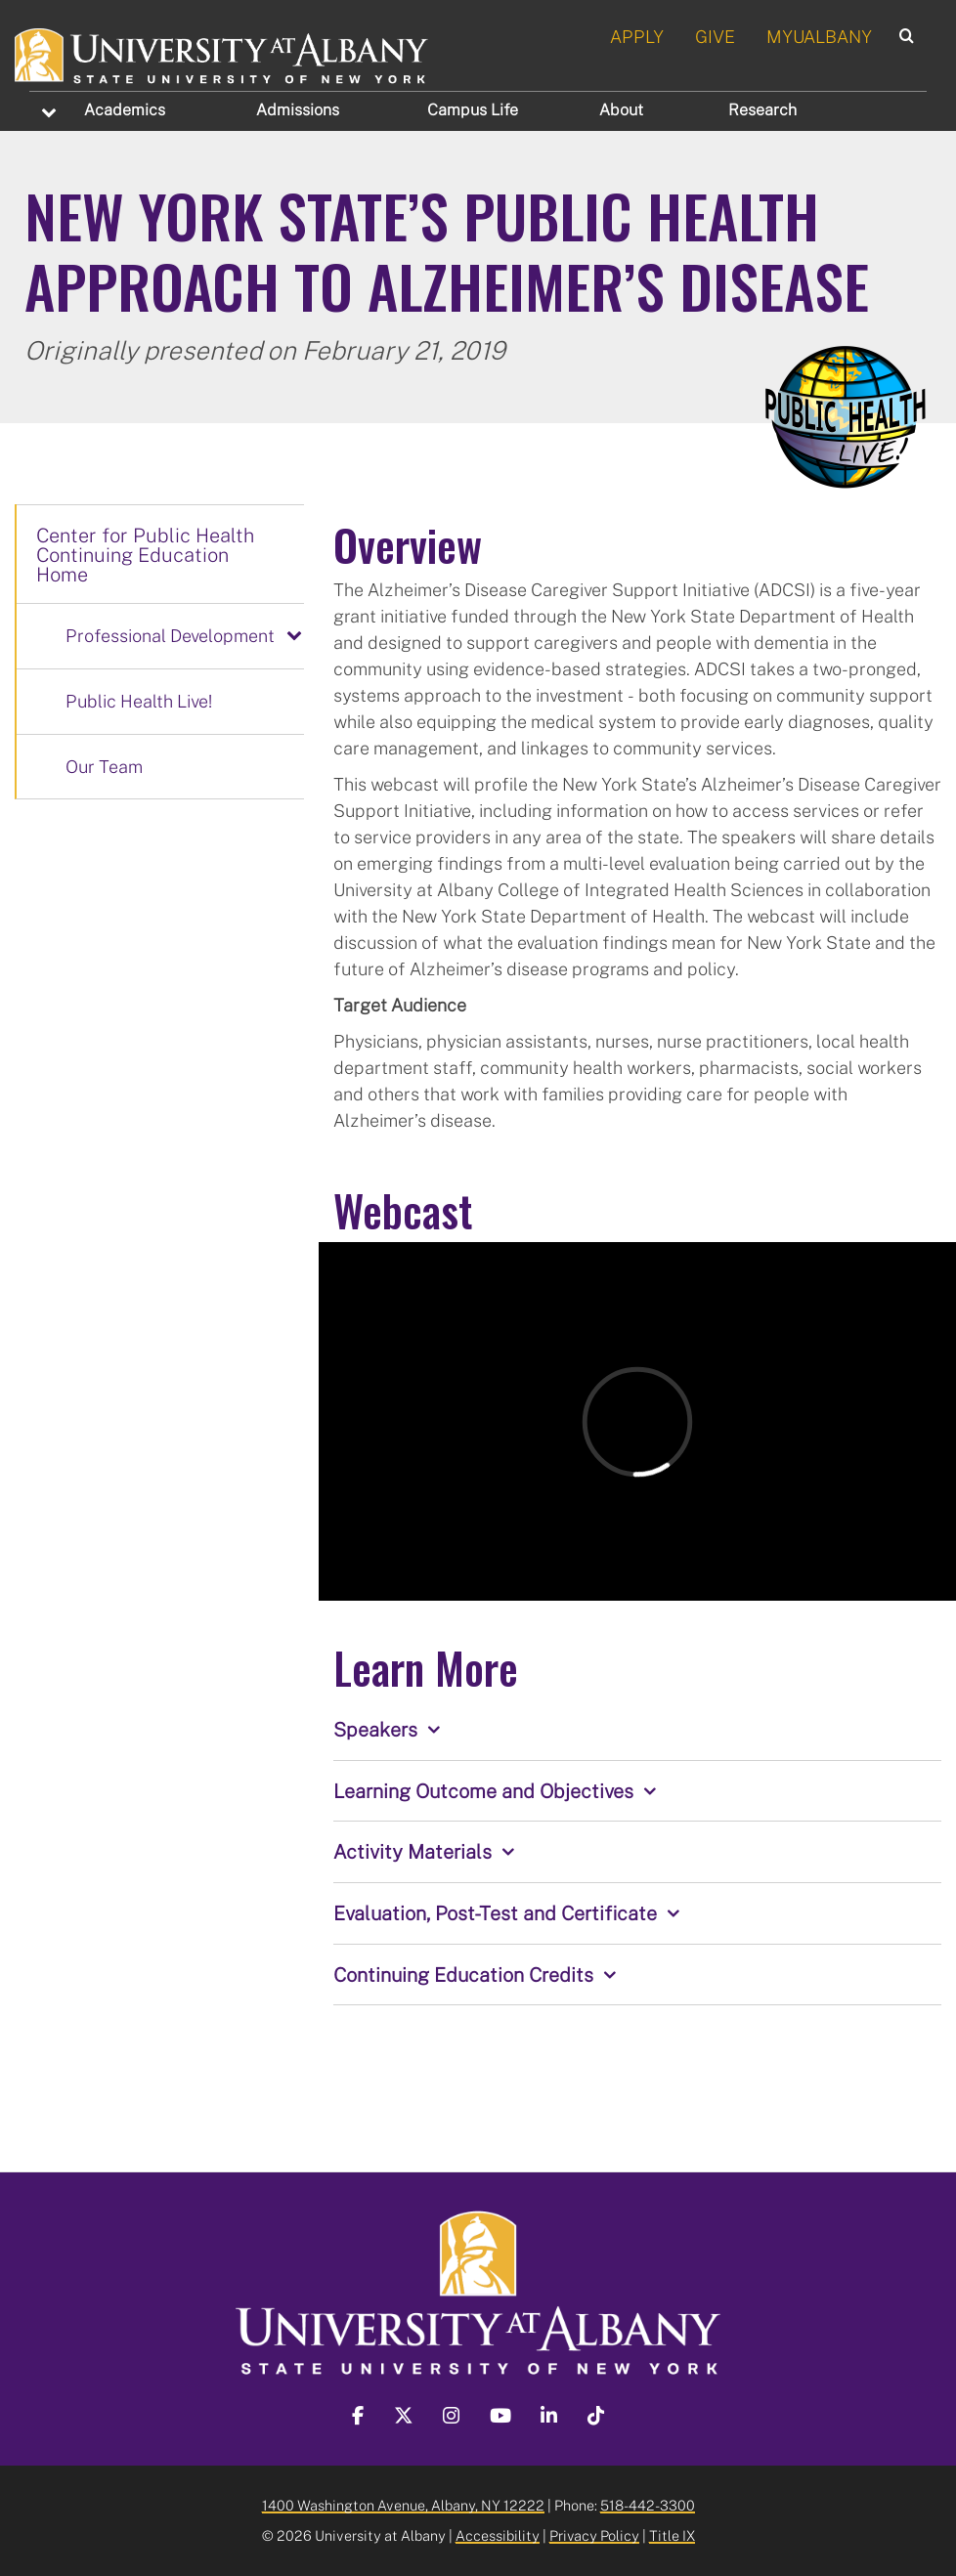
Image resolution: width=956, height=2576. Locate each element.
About (621, 109)
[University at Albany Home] (222, 53)
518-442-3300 (647, 2505)
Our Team (104, 766)
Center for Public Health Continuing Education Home (145, 554)
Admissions (297, 109)
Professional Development (170, 635)
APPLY (637, 36)
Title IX (672, 2535)
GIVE (715, 36)
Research (762, 109)
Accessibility (498, 2535)
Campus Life (472, 109)
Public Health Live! (138, 700)
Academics (124, 109)
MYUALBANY (819, 36)
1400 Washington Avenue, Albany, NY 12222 (403, 2505)
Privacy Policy (594, 2535)
